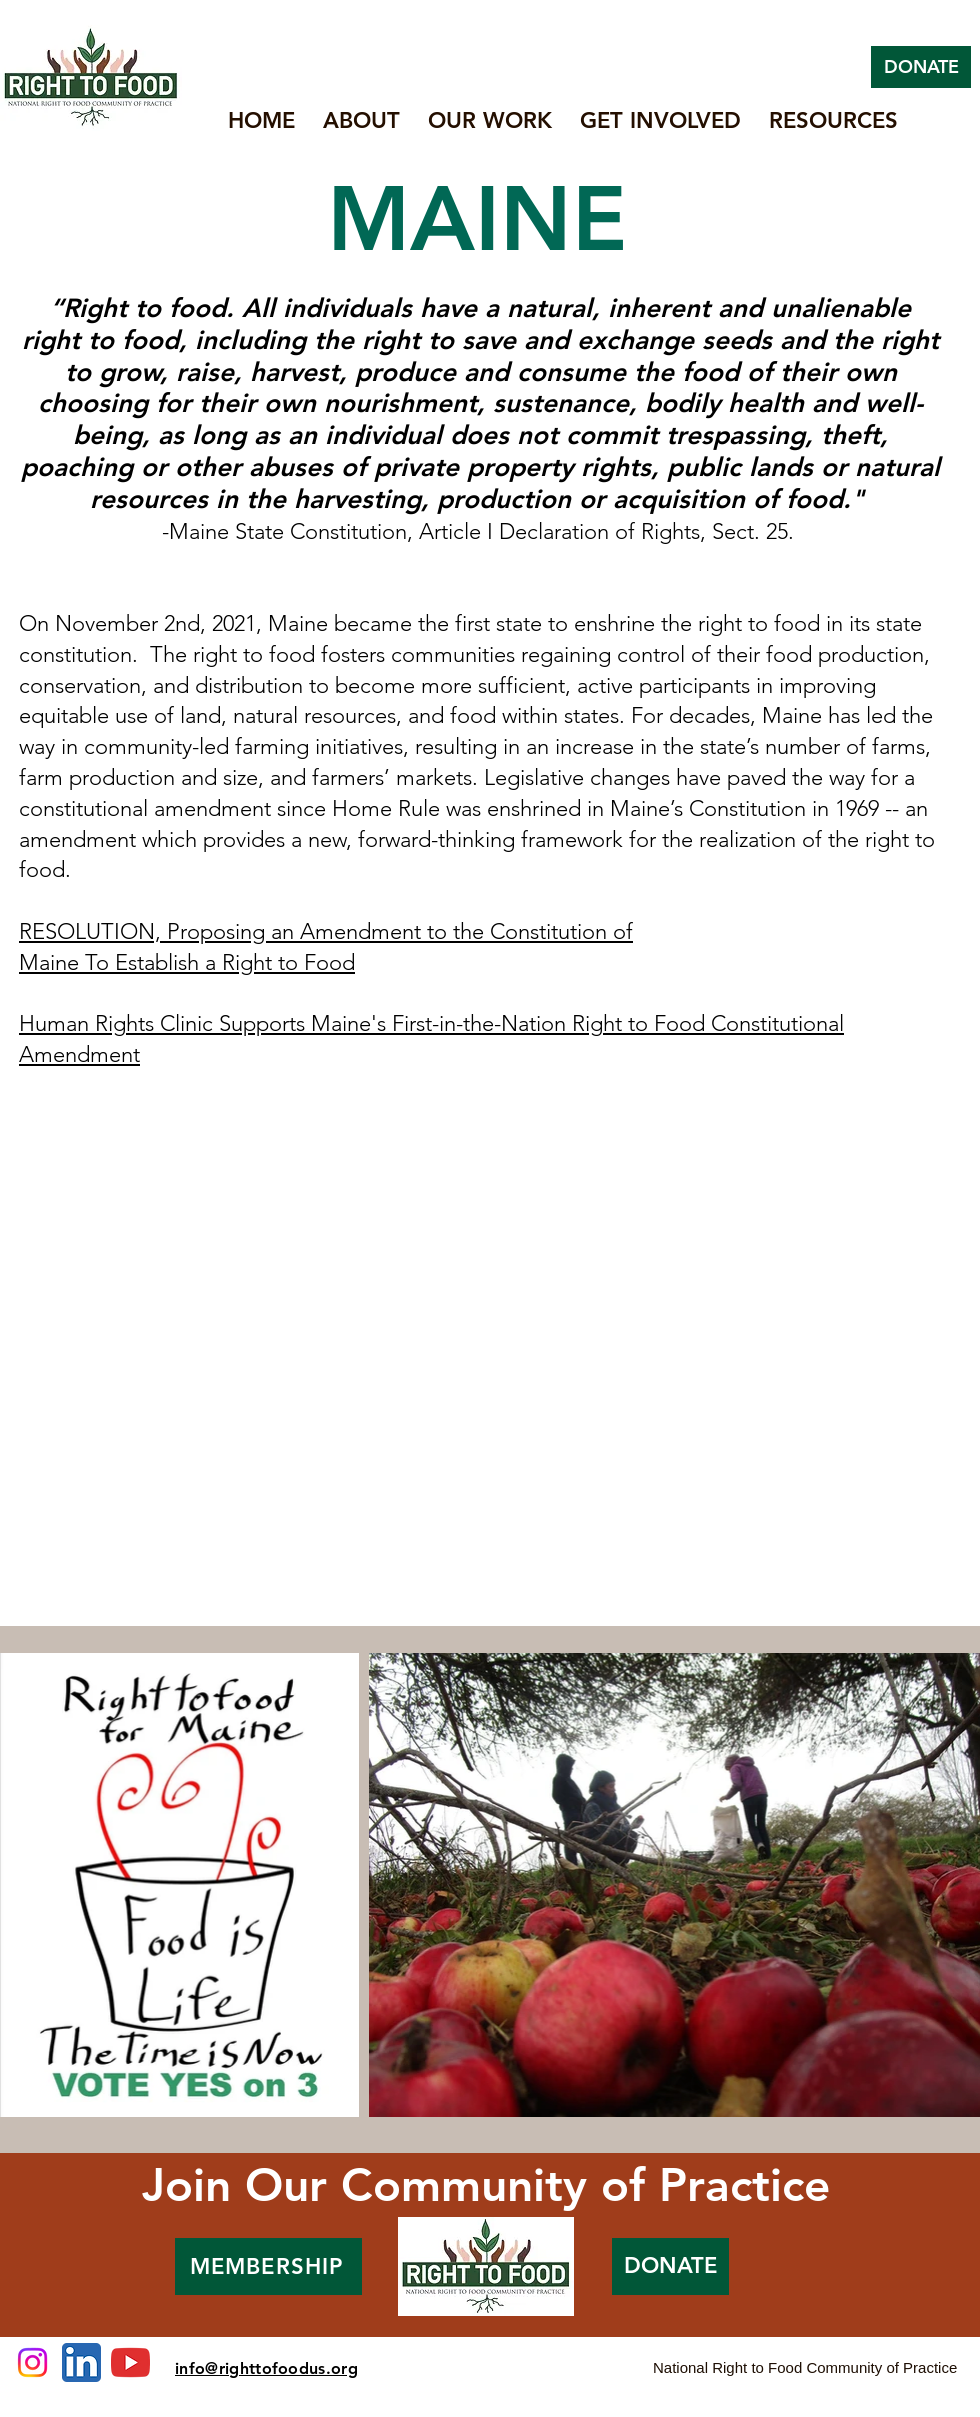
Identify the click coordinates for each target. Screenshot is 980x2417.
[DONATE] (921, 67)
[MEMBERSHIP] (268, 2266)
